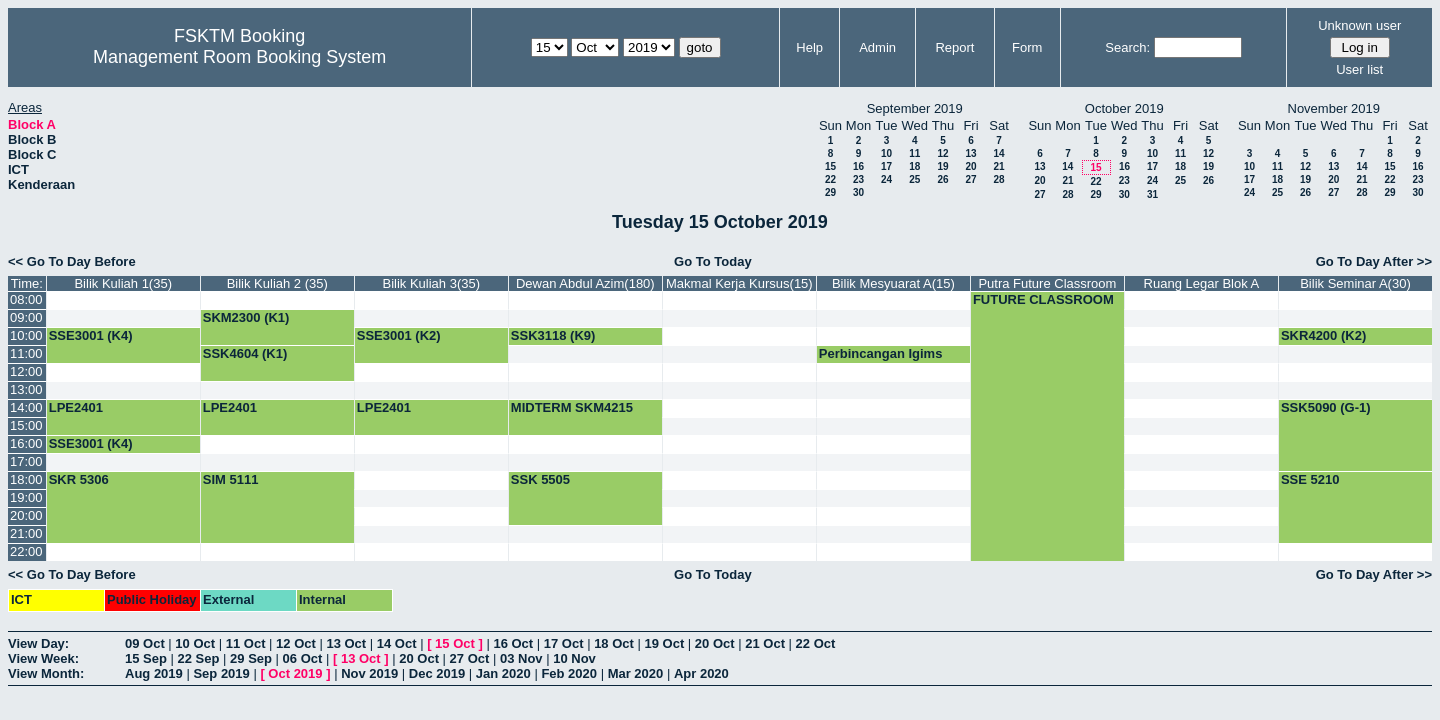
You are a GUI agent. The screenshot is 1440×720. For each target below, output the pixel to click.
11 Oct (246, 643)
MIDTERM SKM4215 (572, 407)
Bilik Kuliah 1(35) (123, 283)
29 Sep (251, 658)
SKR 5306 (79, 479)
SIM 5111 (231, 479)
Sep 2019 (221, 673)
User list (1359, 69)
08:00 (26, 299)
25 (914, 179)
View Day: (38, 643)
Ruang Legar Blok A (1202, 283)
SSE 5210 (1310, 479)
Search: (1127, 47)
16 (858, 166)
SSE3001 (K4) (91, 335)
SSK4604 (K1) (245, 353)
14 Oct (397, 643)
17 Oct (564, 643)
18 (914, 166)
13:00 (26, 389)
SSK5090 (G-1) (1326, 407)
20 (970, 166)
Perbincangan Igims (881, 353)
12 (942, 153)
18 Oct (614, 643)
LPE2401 (76, 407)
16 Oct (513, 643)
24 (886, 179)
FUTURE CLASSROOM (1043, 299)
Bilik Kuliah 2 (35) (277, 283)
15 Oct (455, 643)
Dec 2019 (437, 673)
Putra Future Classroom (1047, 283)
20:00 (26, 515)
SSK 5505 (540, 479)
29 (830, 192)
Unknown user (1359, 25)
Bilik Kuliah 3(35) (432, 283)
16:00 (26, 443)
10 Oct (195, 643)
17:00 (26, 461)
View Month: (46, 673)
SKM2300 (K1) (246, 317)
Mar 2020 (636, 673)
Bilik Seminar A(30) (1355, 283)
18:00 (26, 479)
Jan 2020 (503, 673)
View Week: (43, 658)
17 (886, 166)
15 (830, 166)
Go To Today (713, 261)
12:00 (26, 371)
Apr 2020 (701, 673)
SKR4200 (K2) (1323, 335)
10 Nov (574, 658)
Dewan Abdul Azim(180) (585, 283)
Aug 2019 (154, 673)
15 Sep (146, 658)
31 (1152, 194)
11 (914, 153)
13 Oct (346, 643)
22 (830, 179)
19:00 (26, 497)
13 (970, 153)
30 (858, 192)
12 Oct (296, 643)
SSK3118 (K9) (553, 335)
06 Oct (303, 658)
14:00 (26, 407)
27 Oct (470, 658)
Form (1027, 47)
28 (998, 179)
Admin (877, 47)
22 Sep (199, 658)
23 (858, 179)
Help (809, 47)
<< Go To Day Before (72, 261)
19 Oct (665, 643)
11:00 (26, 353)
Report (954, 47)
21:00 (26, 533)
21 (998, 166)
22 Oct (816, 643)
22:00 (26, 551)
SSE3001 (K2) (399, 335)
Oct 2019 (295, 673)
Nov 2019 (369, 673)
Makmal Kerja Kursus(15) (739, 283)
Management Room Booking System (239, 57)
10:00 (26, 335)
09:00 (26, 317)
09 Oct (145, 643)
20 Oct (715, 643)
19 (942, 166)
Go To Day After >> (1374, 261)
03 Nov (521, 658)
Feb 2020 (569, 673)
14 (998, 153)
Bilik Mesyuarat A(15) (893, 283)
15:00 (26, 425)
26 (942, 179)
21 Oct (765, 643)
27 (970, 179)
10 (886, 153)
